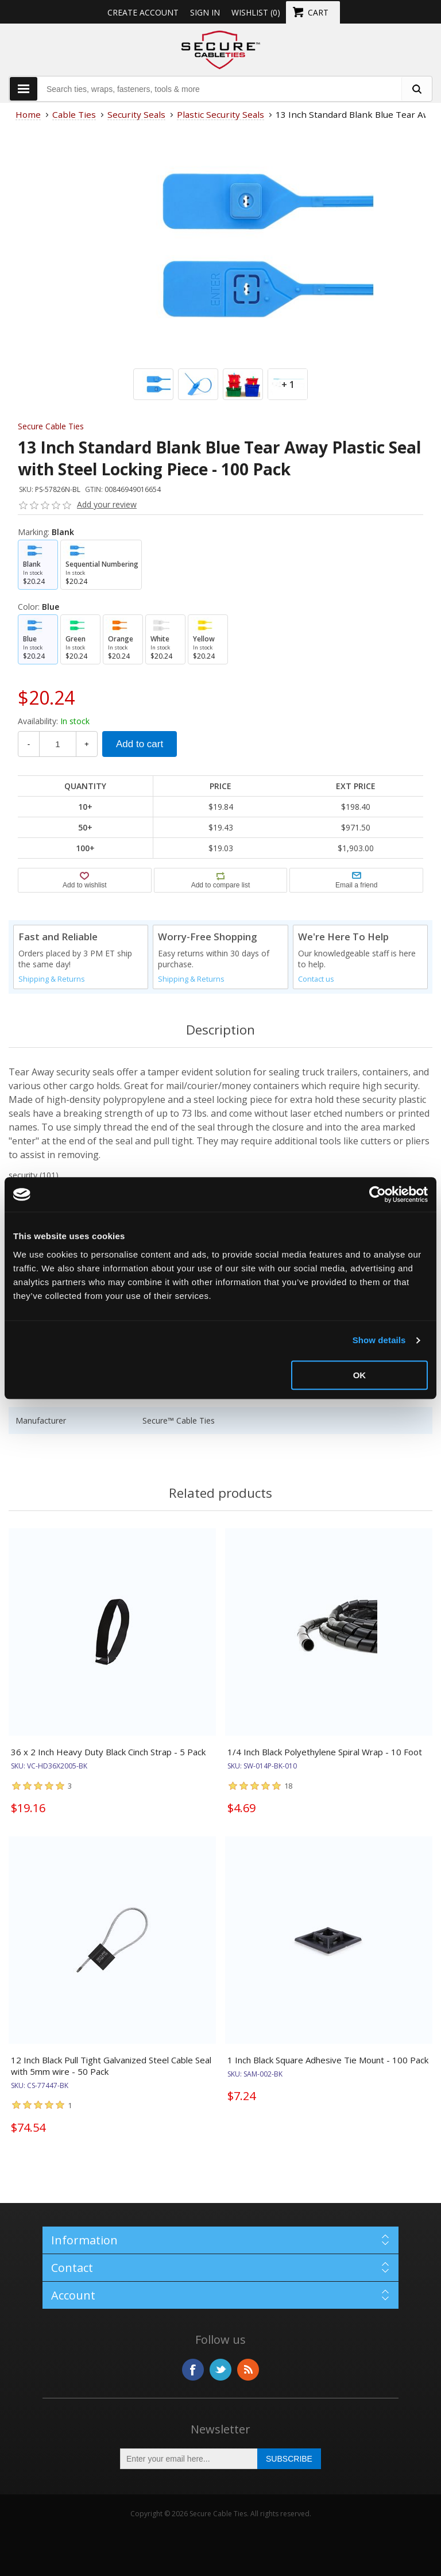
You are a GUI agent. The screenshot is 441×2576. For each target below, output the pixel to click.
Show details (379, 1340)
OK (359, 1375)
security (23, 1175)
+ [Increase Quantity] (86, 744)
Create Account (143, 12)
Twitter (220, 2370)
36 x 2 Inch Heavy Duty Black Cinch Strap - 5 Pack (108, 1752)
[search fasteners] (416, 89)
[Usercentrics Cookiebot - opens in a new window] (377, 1194)
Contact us (316, 979)
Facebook (193, 2370)
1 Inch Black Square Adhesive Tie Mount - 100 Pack (327, 2060)
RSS (248, 2370)
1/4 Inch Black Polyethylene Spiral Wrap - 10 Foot (324, 1752)
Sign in (205, 12)
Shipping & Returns (51, 979)
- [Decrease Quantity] (29, 744)
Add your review (107, 504)
